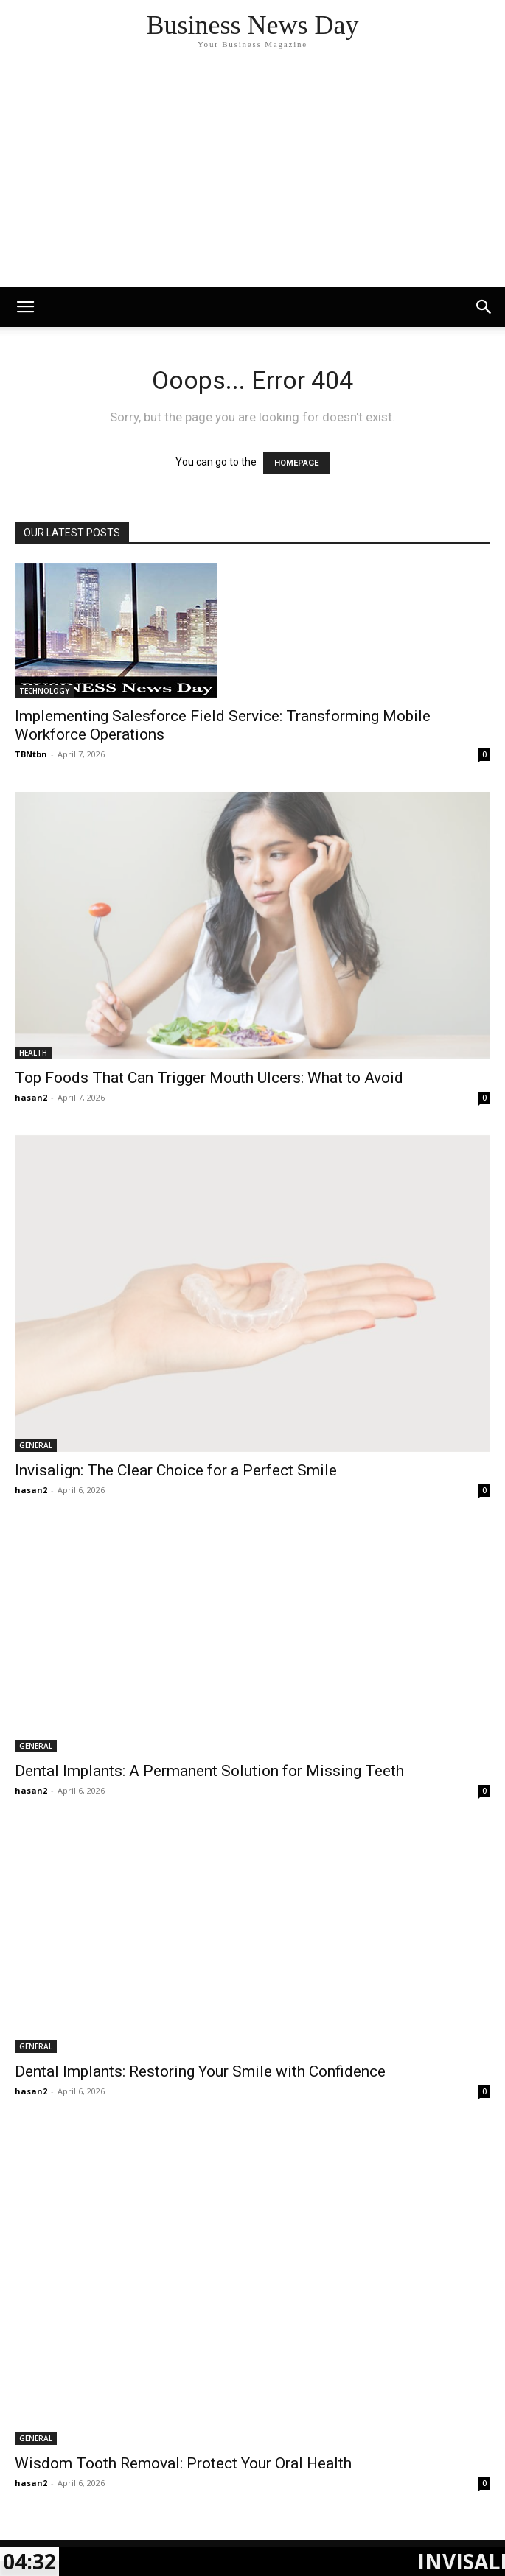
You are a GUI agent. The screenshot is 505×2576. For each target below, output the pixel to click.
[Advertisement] (252, 177)
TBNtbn (31, 753)
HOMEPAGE (296, 463)
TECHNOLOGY (44, 691)
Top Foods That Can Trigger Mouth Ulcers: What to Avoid (209, 1078)
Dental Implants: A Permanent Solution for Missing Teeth (209, 1771)
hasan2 (31, 1097)
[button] (484, 307)
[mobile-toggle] (25, 307)
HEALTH (33, 1052)
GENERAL (35, 1445)
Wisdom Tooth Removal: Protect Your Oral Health (183, 2463)
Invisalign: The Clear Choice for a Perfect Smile (176, 1470)
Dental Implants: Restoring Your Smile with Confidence (200, 2071)
